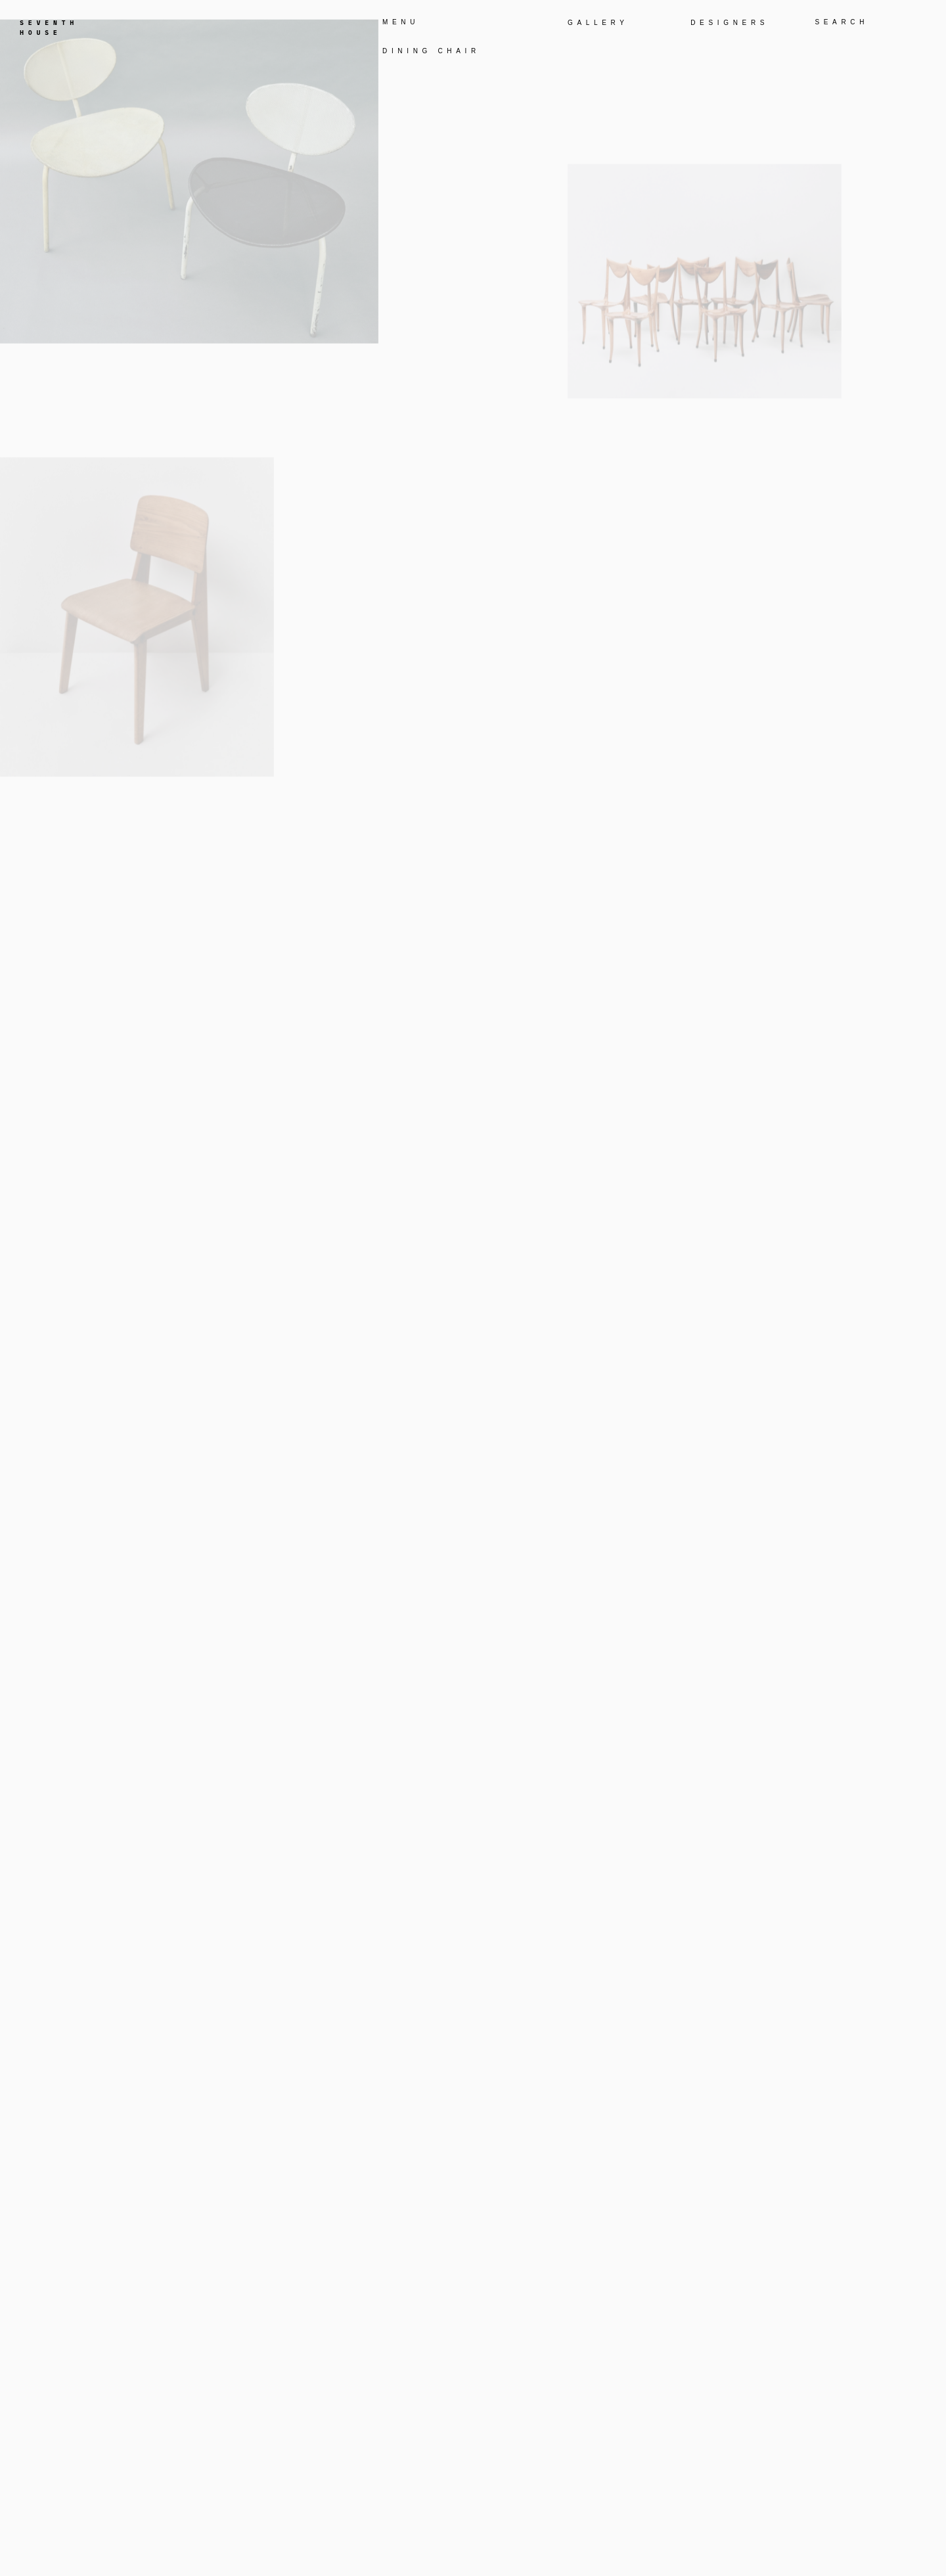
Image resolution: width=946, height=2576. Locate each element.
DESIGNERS (729, 22)
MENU (400, 22)
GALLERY (598, 22)
